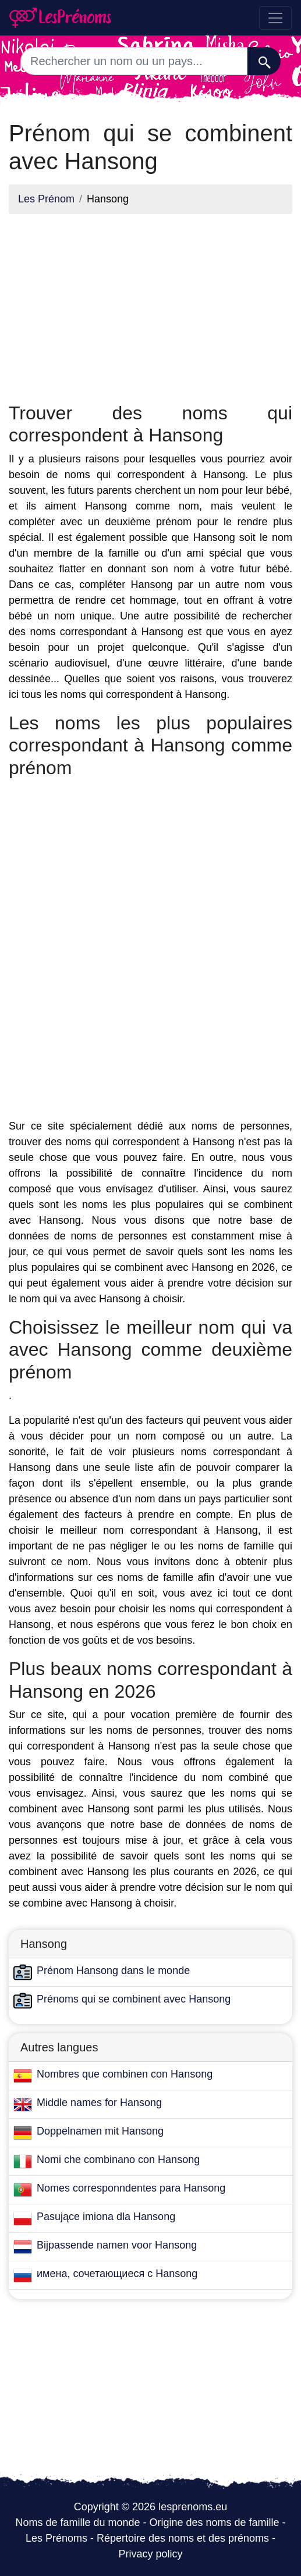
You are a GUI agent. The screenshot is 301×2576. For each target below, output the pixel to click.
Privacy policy (150, 2554)
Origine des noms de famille (214, 2522)
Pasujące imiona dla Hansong (106, 2216)
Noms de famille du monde (77, 2522)
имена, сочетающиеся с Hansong (117, 2273)
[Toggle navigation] (275, 18)
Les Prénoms (56, 2538)
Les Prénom (46, 199)
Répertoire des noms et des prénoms (183, 2538)
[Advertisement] (150, 304)
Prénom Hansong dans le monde (113, 1970)
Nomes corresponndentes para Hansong (131, 2188)
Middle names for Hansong (99, 2102)
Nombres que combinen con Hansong (125, 2074)
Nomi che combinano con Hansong (118, 2159)
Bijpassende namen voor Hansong (117, 2245)
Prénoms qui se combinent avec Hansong (134, 1999)
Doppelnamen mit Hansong (100, 2131)
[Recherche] (264, 61)
